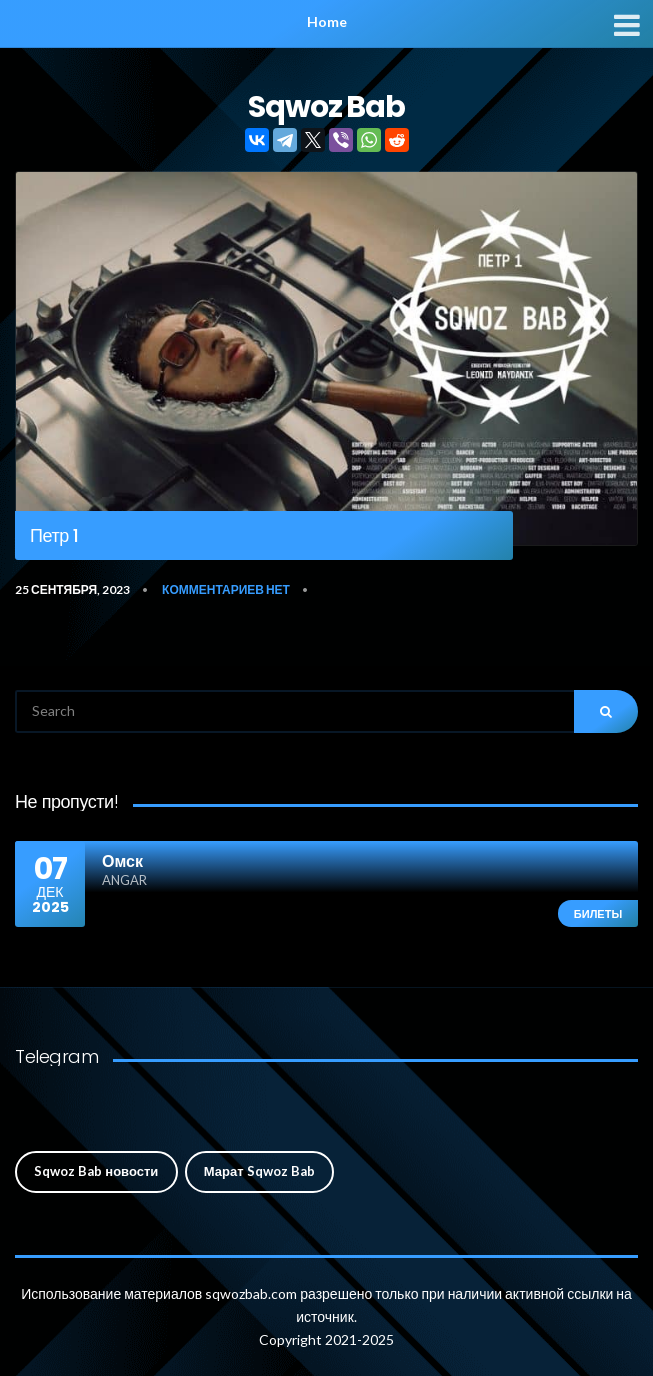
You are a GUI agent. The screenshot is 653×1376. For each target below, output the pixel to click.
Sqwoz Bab (327, 107)
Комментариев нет (226, 589)
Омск (122, 860)
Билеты (598, 913)
